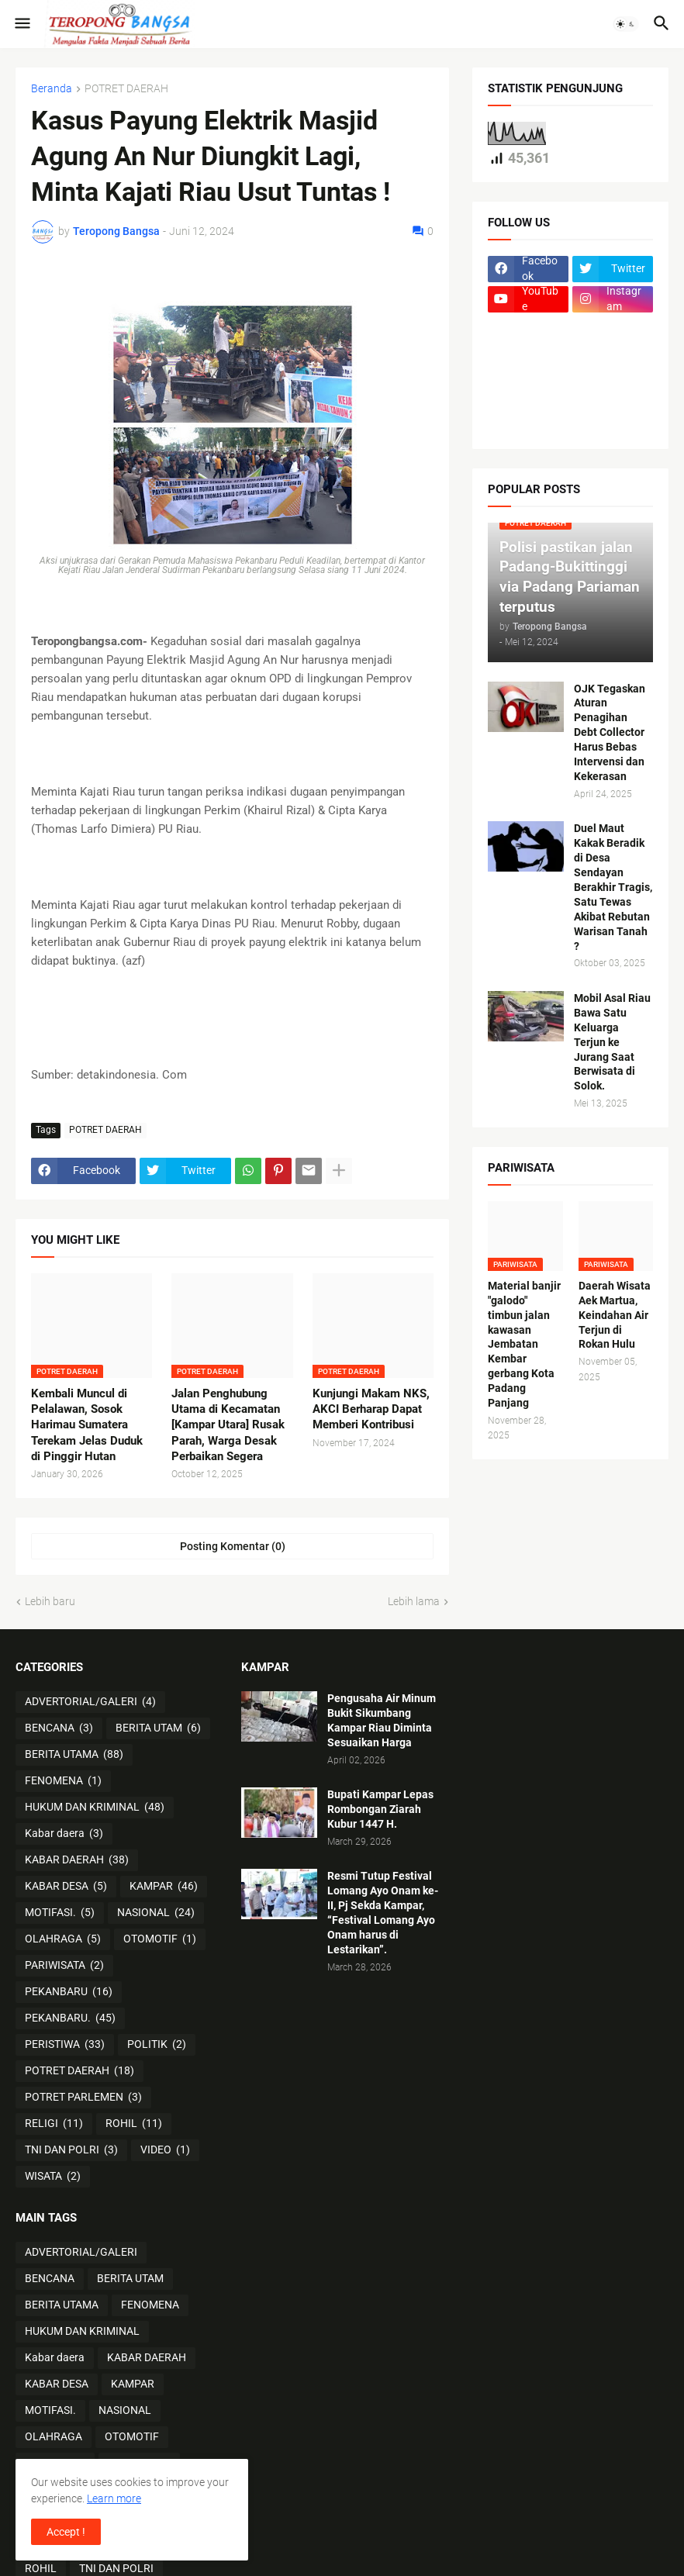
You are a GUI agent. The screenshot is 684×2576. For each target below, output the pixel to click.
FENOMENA (63, 1781)
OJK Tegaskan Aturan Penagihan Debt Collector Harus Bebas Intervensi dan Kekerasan (609, 732)
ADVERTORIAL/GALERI (90, 1702)
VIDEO (165, 2150)
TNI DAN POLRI (71, 2150)
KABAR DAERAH (77, 1860)
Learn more (114, 2498)
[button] (21, 24)
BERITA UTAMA (74, 1755)
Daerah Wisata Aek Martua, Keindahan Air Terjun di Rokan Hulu (615, 1315)
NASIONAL (156, 1913)
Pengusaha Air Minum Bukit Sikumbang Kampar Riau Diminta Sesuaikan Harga (381, 1720)
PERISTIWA (65, 2045)
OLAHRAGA (63, 1939)
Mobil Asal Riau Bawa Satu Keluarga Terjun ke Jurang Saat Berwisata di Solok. (612, 1042)
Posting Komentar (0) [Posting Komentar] (232, 1546)
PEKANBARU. (70, 2018)
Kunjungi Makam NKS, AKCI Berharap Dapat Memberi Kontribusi (371, 1409)
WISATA (53, 2176)
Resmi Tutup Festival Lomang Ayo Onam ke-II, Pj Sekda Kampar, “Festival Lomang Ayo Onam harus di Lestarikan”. (382, 1912)
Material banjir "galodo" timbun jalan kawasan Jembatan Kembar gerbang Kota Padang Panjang (524, 1344)
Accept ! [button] (66, 2532)
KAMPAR (164, 1886)
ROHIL (133, 2124)
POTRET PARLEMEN (83, 2097)
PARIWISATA (64, 1965)
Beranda (51, 89)
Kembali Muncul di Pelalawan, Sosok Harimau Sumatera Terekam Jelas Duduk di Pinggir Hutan (87, 1424)
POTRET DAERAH (126, 89)
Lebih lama (414, 1601)
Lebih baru (50, 1601)
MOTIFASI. (60, 1913)
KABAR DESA (66, 1886)
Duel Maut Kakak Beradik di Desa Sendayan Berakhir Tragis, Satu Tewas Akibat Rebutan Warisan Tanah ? (613, 886)
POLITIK (156, 2045)
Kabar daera (64, 1834)
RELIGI (54, 2124)
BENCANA (59, 1728)
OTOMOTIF (159, 1939)
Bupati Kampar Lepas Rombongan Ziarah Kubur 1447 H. (380, 1809)
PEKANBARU (68, 1992)
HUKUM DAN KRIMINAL (94, 1807)
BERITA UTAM (158, 1728)
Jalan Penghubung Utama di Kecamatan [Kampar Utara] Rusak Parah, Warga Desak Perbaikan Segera (228, 1424)
